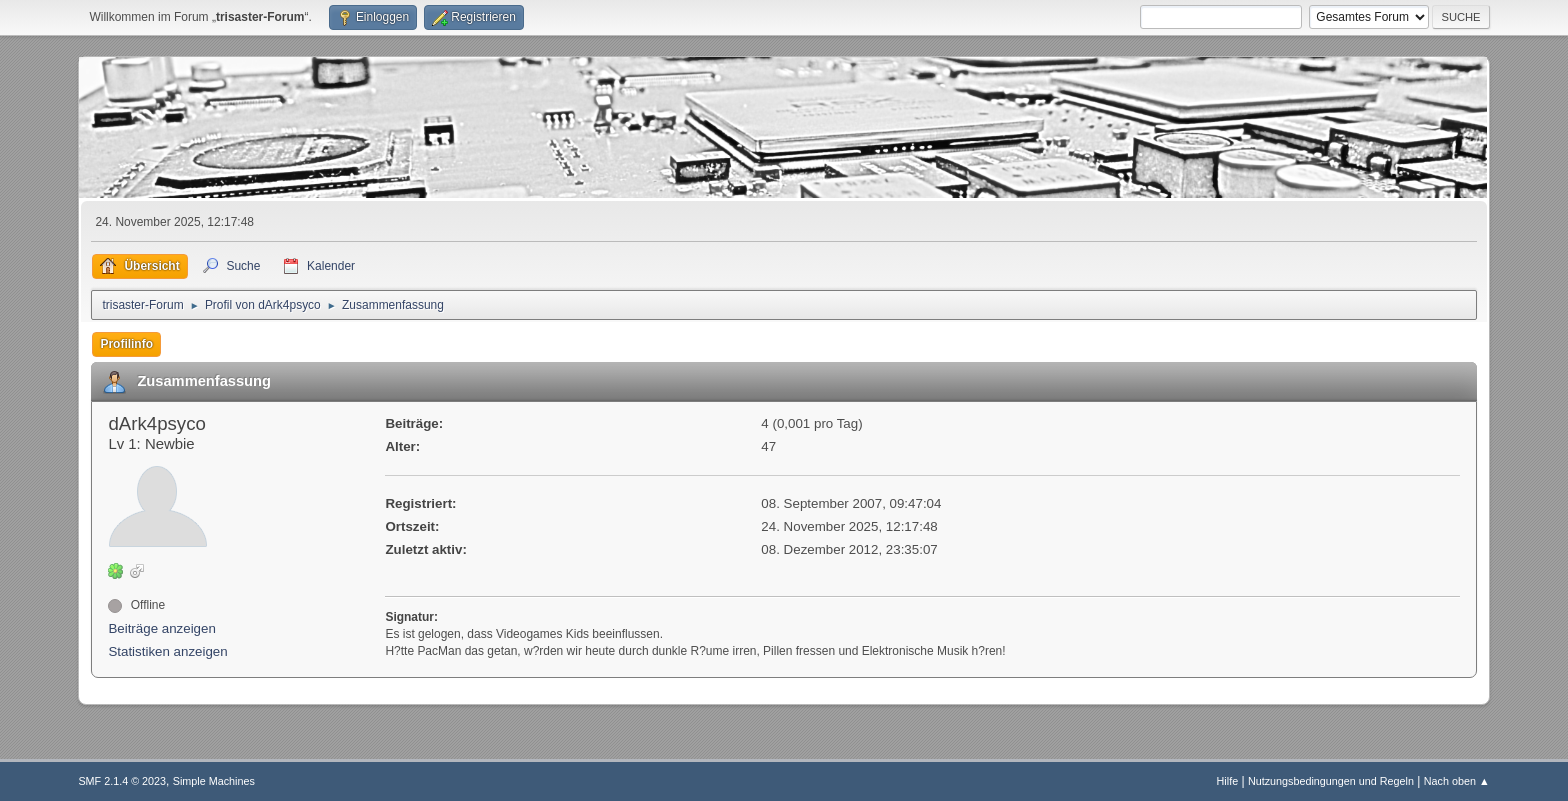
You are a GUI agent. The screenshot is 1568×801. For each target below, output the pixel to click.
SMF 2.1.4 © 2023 (122, 781)
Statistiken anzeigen (167, 651)
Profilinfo (126, 344)
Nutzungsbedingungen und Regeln (1331, 781)
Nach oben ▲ (1457, 781)
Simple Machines (214, 781)
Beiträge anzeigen (161, 628)
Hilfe (1228, 781)
